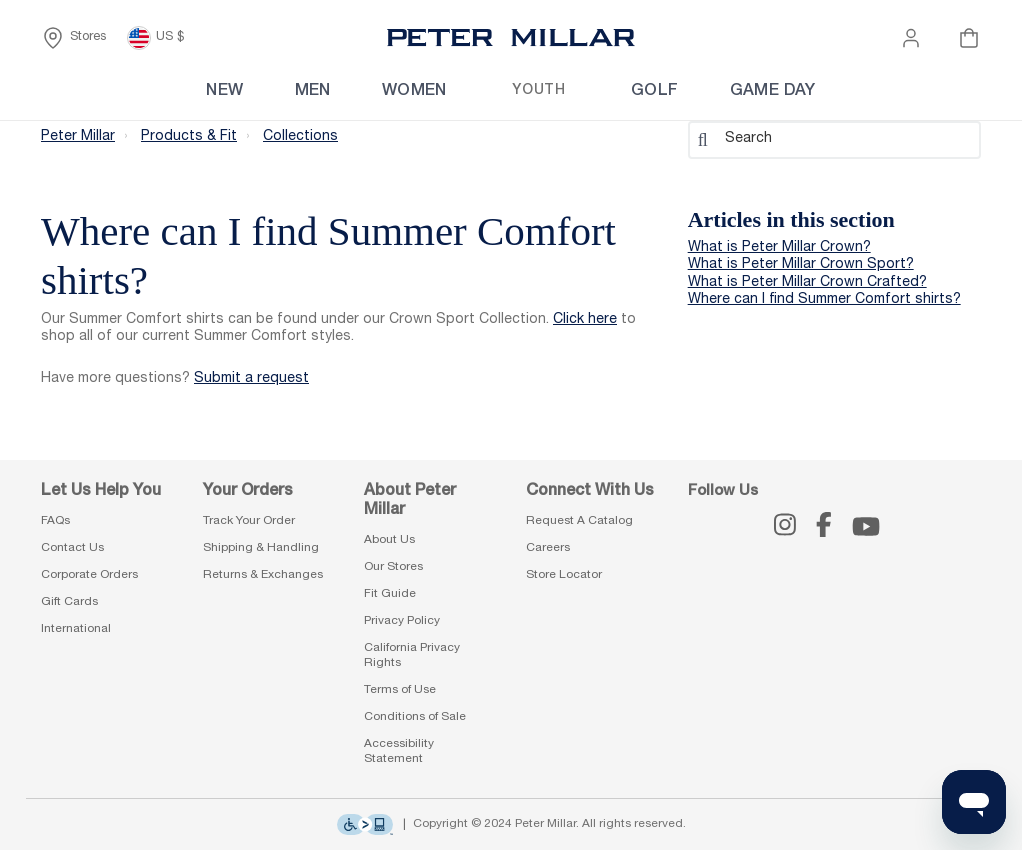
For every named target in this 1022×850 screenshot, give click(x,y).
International (76, 629)
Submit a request (251, 379)
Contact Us (72, 548)
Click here (585, 320)
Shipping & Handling (261, 548)
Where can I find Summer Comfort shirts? (824, 300)
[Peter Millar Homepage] (511, 38)
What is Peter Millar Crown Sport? (801, 265)
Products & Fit (189, 136)
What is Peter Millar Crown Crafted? (807, 283)
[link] (554, 91)
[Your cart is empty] (969, 38)
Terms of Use (400, 690)
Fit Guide (390, 594)
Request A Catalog (579, 521)
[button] (911, 38)
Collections (300, 136)
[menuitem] (179, 91)
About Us (389, 540)
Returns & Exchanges (263, 575)
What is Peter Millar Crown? (779, 248)
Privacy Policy (402, 621)
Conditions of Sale (415, 717)
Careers (548, 548)
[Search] (834, 139)
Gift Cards (69, 602)
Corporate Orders (89, 575)
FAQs (55, 521)
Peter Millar (78, 136)
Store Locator (564, 575)
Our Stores (393, 567)
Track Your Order (249, 521)
